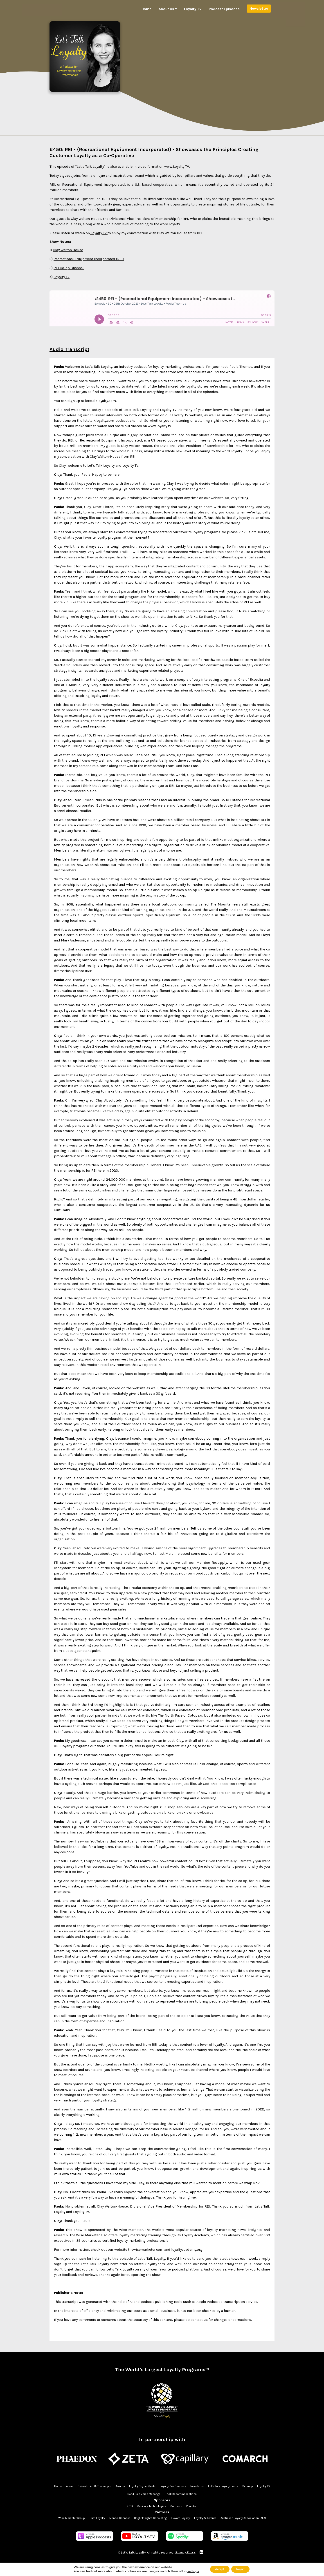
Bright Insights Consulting (177, 2520)
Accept (218, 2569)
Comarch (177, 2507)
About (75, 2486)
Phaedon (195, 2507)
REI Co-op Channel (69, 268)
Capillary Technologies (149, 2507)
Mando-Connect (141, 2520)
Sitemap (112, 2495)
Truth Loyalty (115, 2520)
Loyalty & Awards (240, 2520)
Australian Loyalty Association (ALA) (162, 2528)
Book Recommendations (200, 2495)
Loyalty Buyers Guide (158, 2486)
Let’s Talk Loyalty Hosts (248, 2486)
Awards (133, 2486)
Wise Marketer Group (86, 2520)
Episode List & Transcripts (103, 2486)
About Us (166, 9)
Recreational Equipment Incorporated (93, 184)
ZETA (125, 2507)
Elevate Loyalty (212, 2520)
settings (189, 2571)
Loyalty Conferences (192, 2486)
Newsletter (259, 8)
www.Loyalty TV (176, 166)
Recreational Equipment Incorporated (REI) (89, 259)
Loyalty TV (193, 9)
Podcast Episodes (224, 9)
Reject (242, 2569)
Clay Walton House (86, 218)
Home (146, 9)
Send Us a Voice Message (160, 2495)
